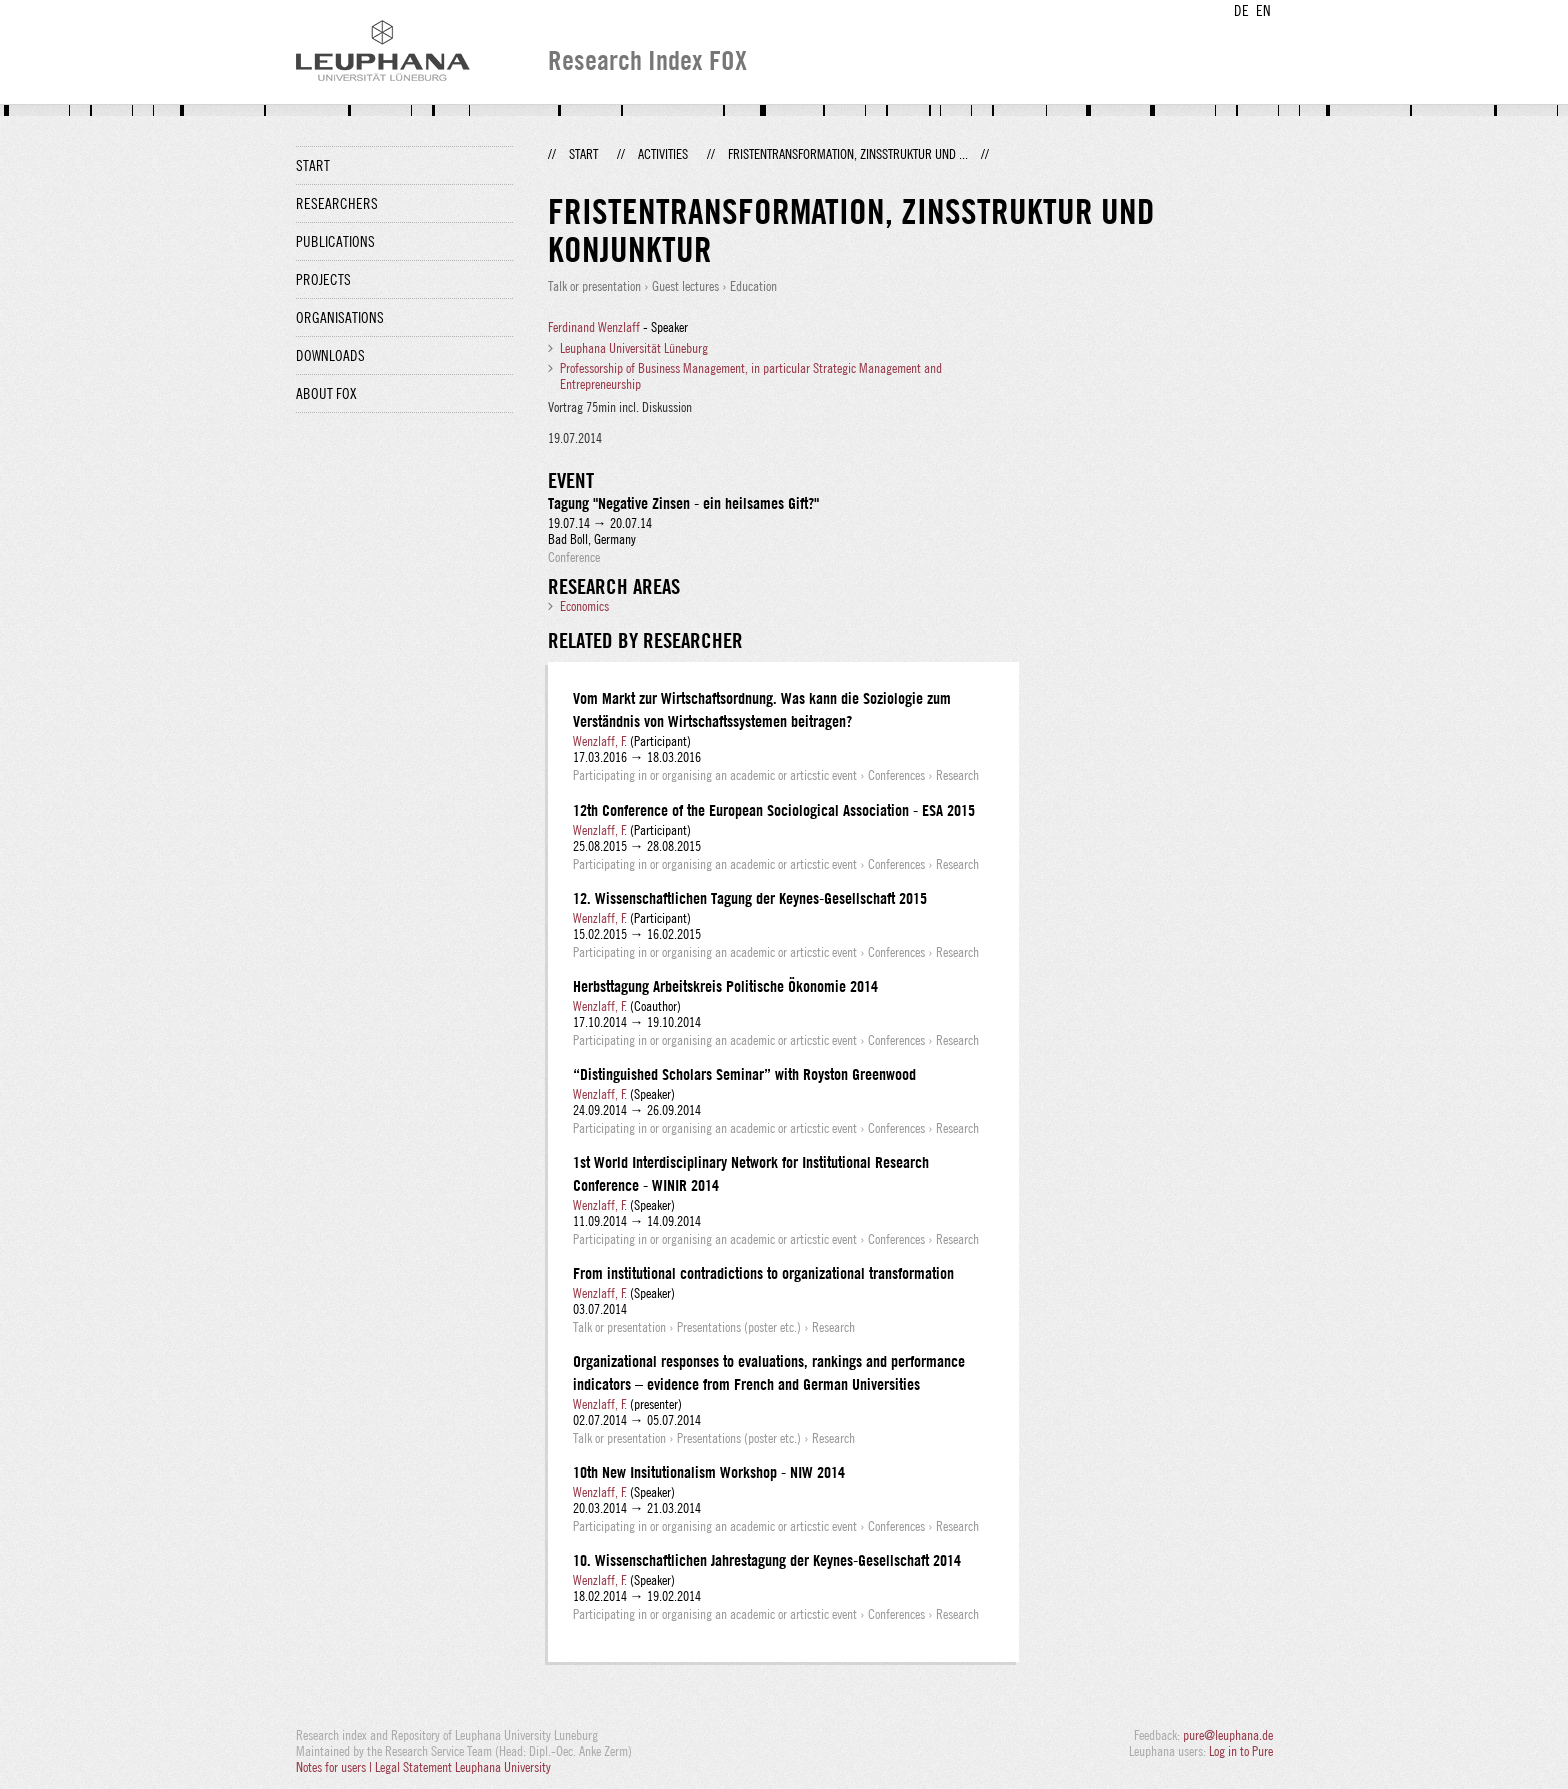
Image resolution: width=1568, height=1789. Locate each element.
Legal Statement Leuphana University (463, 1767)
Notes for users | (335, 1767)
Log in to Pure (1241, 1751)
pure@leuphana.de (1228, 1735)
